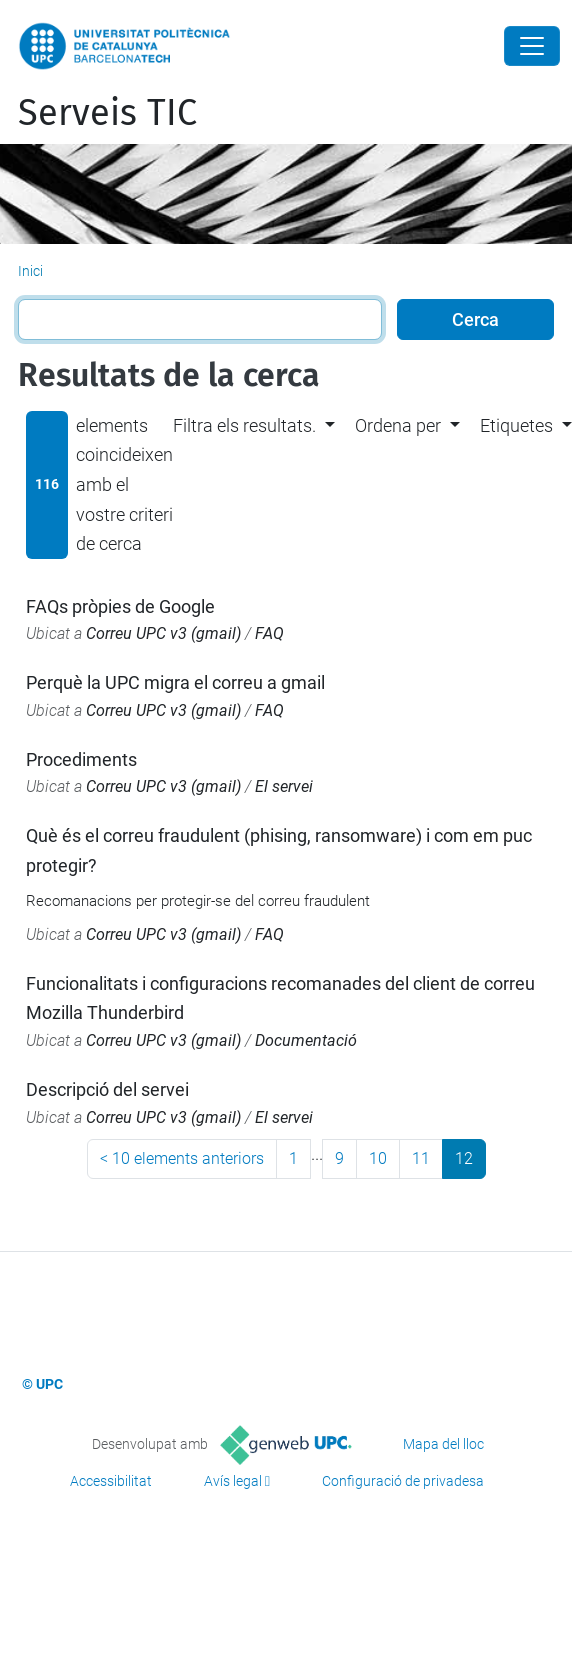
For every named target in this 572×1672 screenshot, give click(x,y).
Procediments (81, 759)
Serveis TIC (107, 113)
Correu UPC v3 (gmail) (163, 633)
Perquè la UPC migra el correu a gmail (175, 682)
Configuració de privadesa (403, 1481)
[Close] (532, 46)
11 (421, 1158)
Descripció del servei (107, 1089)
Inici (30, 271)
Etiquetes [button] (516, 425)
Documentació (306, 1040)
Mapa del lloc (443, 1444)
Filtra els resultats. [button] (244, 425)
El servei (284, 786)
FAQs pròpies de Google (120, 606)
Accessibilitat (111, 1481)
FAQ (269, 633)
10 (378, 1158)
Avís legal (233, 1481)
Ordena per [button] (398, 425)
